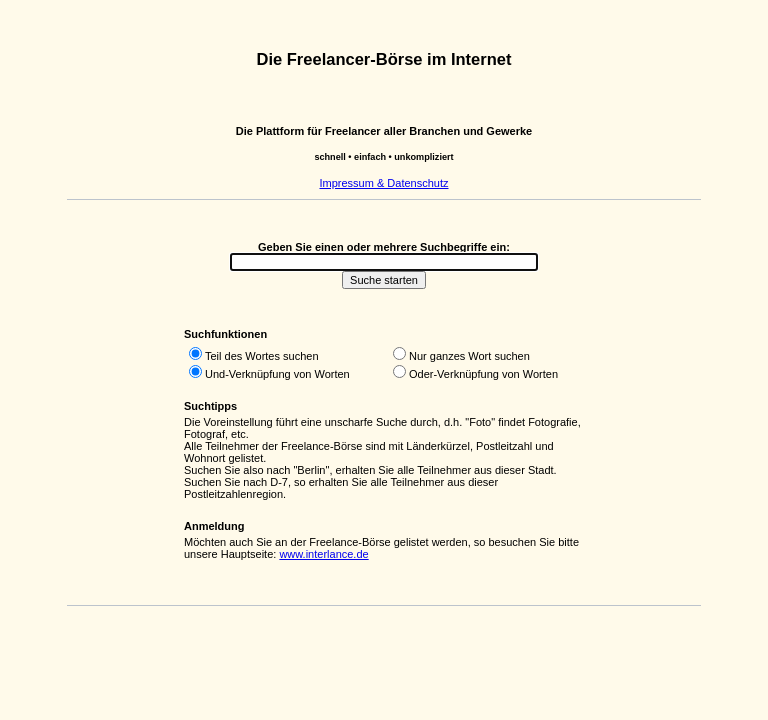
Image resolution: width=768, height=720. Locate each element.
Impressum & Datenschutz (384, 183)
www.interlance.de (323, 554)
